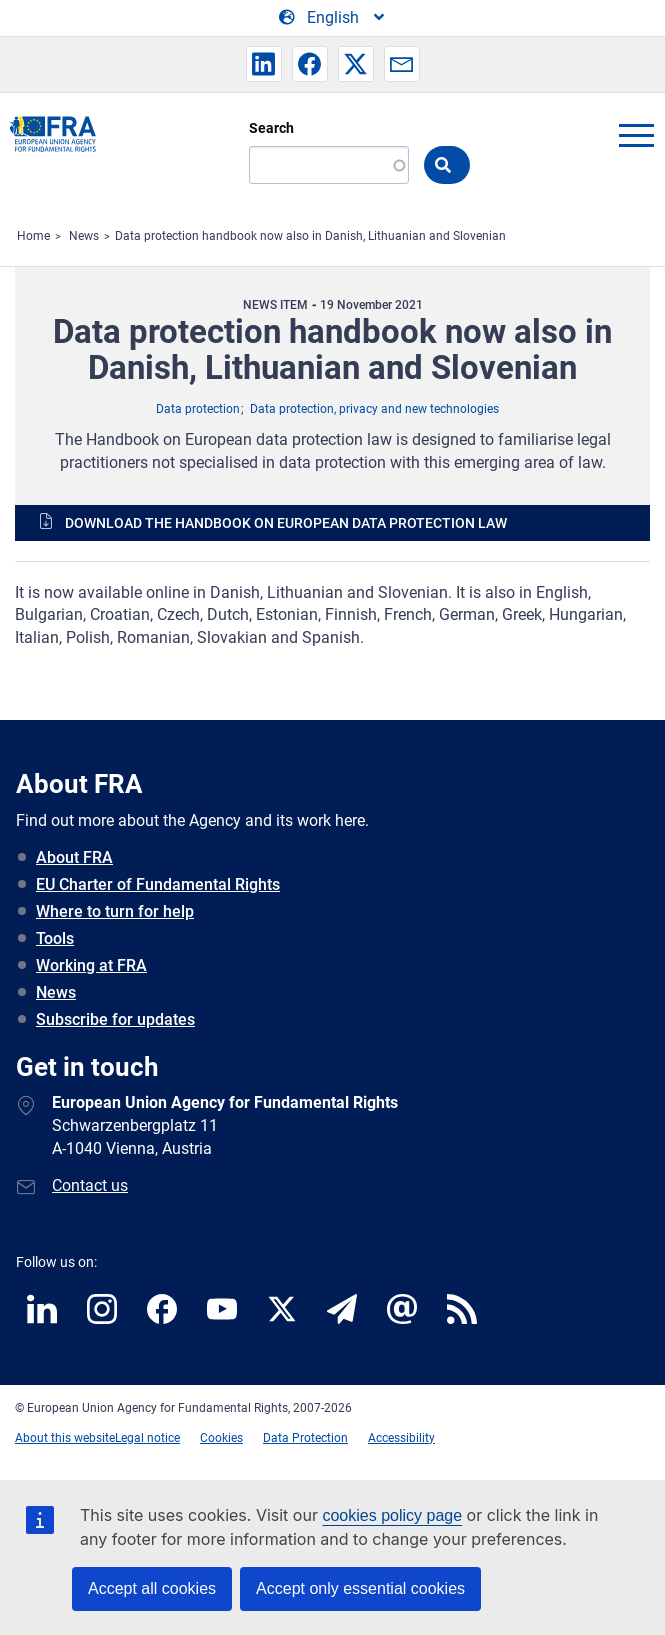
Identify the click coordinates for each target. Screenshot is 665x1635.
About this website (65, 1438)
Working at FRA (91, 965)
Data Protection (305, 1438)
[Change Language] (333, 18)
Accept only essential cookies (360, 1588)
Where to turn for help (115, 911)
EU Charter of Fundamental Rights (158, 884)
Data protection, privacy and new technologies (374, 409)
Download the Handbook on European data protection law (286, 523)
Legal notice (147, 1438)
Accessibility (401, 1438)
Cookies (221, 1438)
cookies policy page (392, 1515)
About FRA (74, 857)
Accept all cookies (152, 1588)
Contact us (90, 1185)
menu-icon (636, 135)
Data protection (198, 409)
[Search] (329, 165)
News (84, 236)
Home (33, 236)
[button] (264, 64)
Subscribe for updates (115, 1019)
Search (271, 128)
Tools (55, 938)
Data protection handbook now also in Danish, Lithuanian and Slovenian (310, 236)
